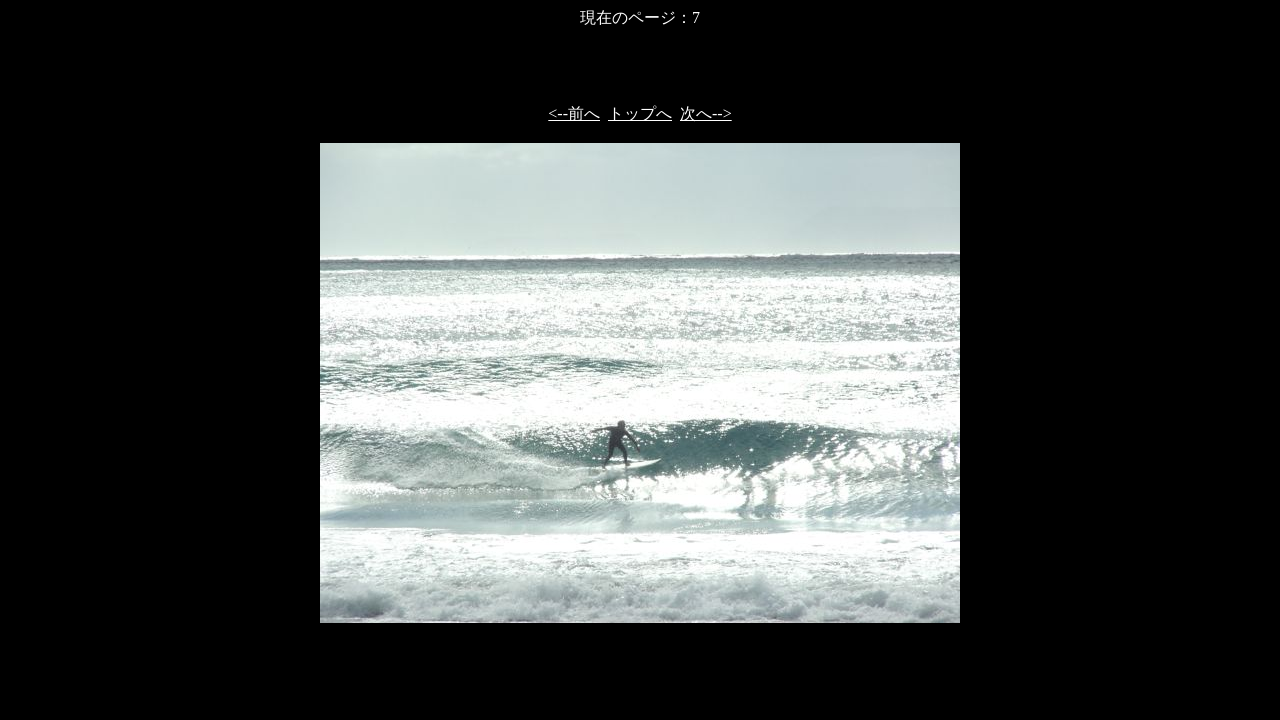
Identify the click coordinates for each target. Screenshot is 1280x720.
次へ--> (706, 113)
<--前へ (574, 113)
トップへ (640, 113)
